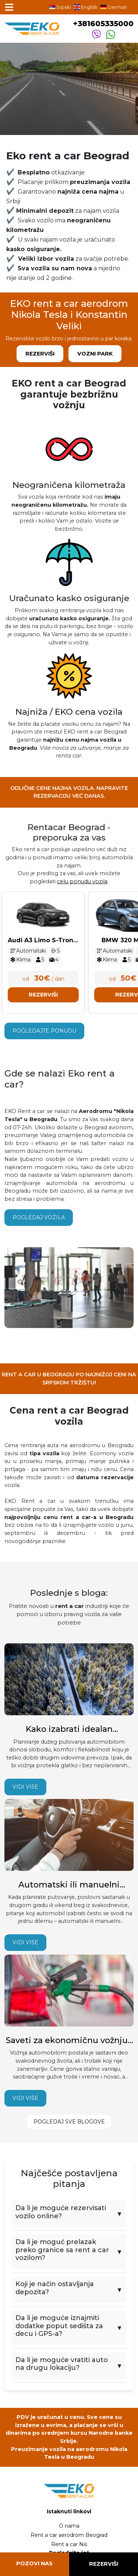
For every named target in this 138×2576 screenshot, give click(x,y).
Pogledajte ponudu (44, 1030)
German (113, 7)
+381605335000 (103, 23)
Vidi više (25, 1786)
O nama (69, 2526)
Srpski (60, 7)
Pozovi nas (34, 2563)
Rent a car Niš (69, 2544)
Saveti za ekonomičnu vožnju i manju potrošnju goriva (69, 2040)
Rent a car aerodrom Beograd (69, 2535)
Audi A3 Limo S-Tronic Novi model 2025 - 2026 (43, 941)
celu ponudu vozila (82, 881)
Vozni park (95, 353)
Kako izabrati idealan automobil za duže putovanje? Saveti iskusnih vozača (69, 1729)
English (86, 7)
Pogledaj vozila (39, 1217)
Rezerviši (39, 353)
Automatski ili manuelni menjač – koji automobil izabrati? (69, 1885)
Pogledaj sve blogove (69, 2121)
